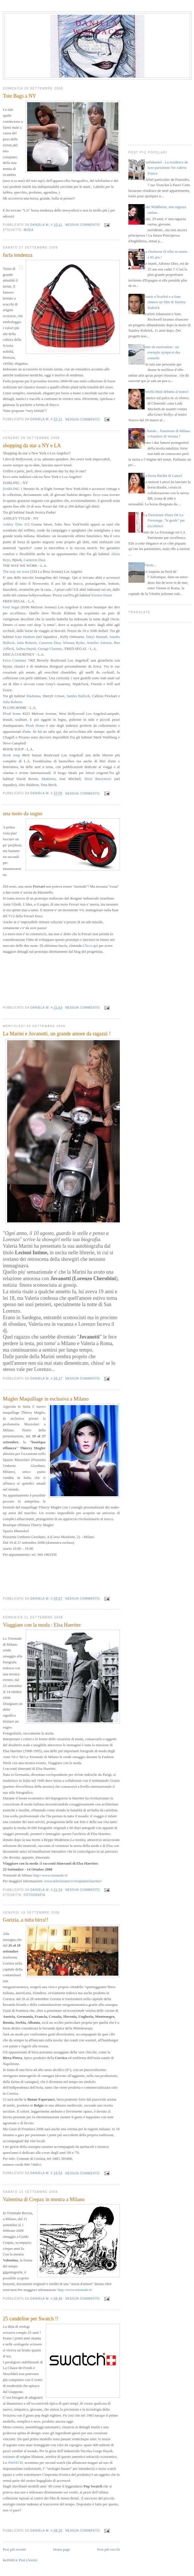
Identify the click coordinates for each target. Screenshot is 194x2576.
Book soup (11, 755)
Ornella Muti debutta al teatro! (166, 391)
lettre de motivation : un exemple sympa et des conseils (161, 352)
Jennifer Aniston (99, 643)
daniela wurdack (97, 27)
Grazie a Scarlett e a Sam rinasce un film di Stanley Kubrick (164, 302)
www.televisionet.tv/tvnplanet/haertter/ (73, 1881)
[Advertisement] (159, 110)
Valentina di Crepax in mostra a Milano (44, 2199)
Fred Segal (11, 607)
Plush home (12, 713)
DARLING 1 (12, 489)
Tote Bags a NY (19, 96)
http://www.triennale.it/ (50, 1875)
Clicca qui (90, 945)
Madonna (34, 696)
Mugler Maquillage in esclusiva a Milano (46, 1399)
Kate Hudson (25, 637)
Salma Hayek (26, 648)
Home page (61, 2549)
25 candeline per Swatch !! (30, 2319)
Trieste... (149, 565)
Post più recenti (14, 2549)
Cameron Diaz (34, 560)
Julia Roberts (27, 643)
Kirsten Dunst (101, 595)
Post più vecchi (108, 2549)
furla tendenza (18, 255)
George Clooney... (51, 648)
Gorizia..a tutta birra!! (25, 1920)
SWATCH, (16, 2462)
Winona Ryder (74, 643)
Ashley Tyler (13, 524)
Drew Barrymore (98, 779)
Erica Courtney (14, 660)
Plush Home (35, 725)
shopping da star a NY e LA (32, 445)
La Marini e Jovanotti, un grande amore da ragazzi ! (57, 1033)
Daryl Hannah (96, 637)
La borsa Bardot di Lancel (162, 475)
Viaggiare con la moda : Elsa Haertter (42, 1625)
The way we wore (16, 571)
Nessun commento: (83, 224)
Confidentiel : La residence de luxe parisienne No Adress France (165, 167)
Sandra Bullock (78, 696)
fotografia (34, 1894)
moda (28, 229)
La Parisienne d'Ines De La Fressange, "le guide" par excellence (164, 520)
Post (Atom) (28, 2560)
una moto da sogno (22, 813)
